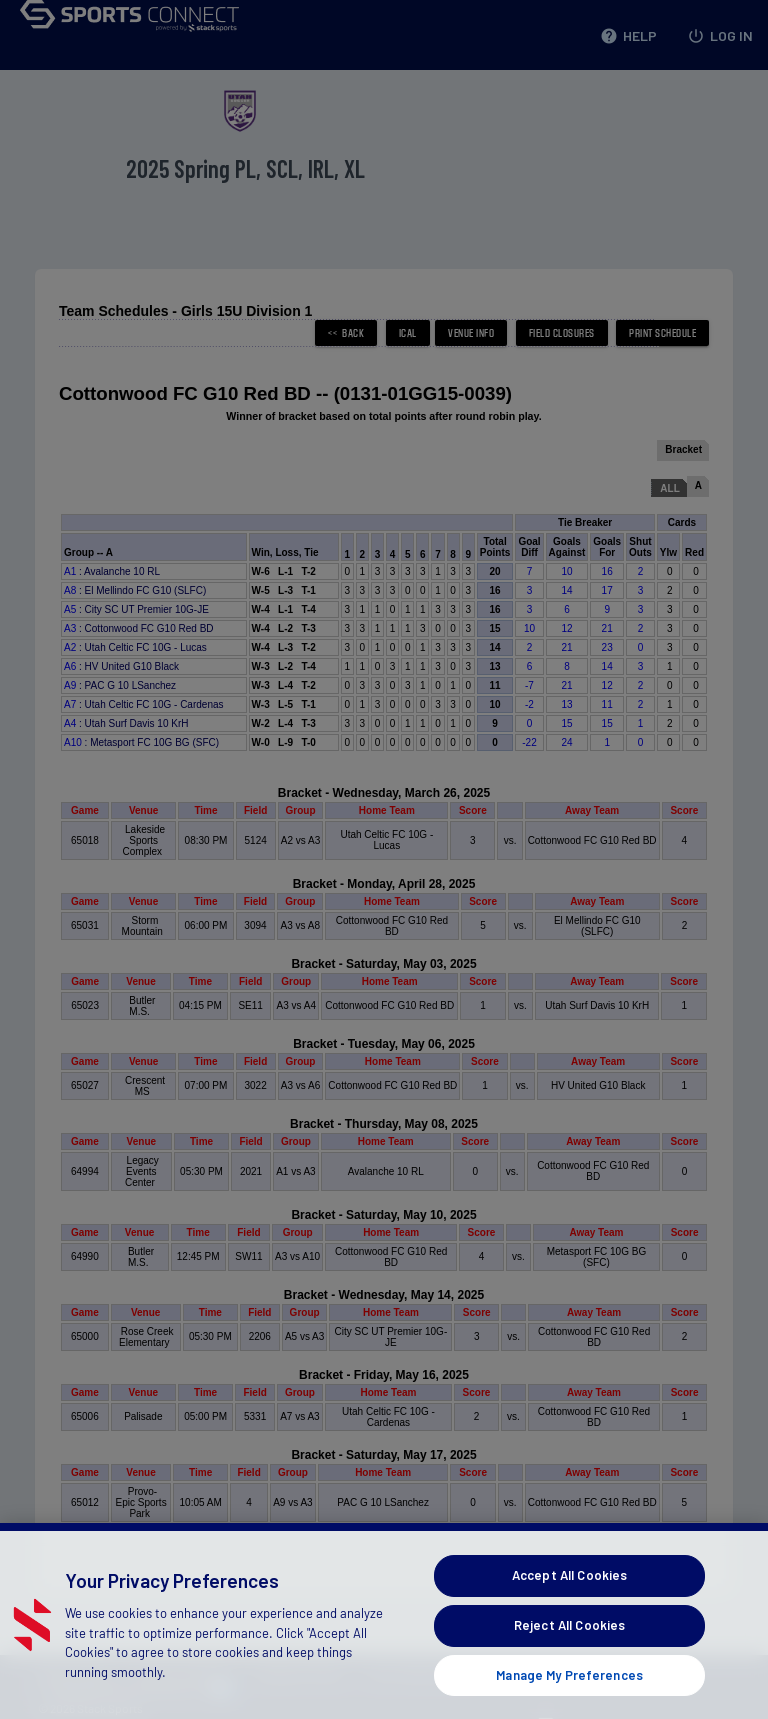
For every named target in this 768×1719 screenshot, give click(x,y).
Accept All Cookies (569, 1599)
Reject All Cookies (569, 1648)
